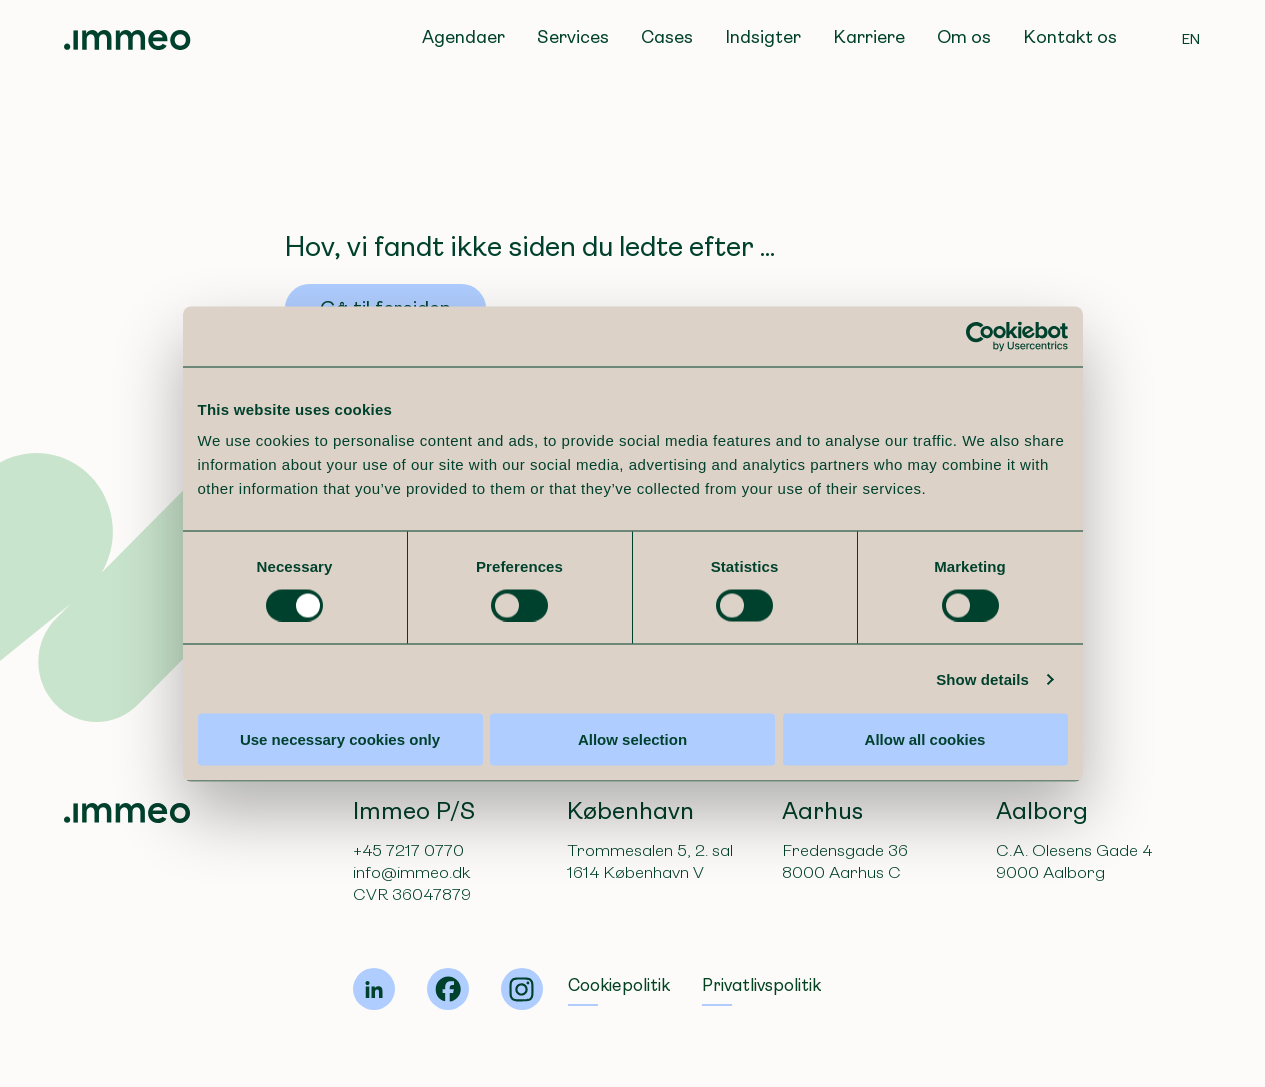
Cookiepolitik (619, 985)
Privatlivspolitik (761, 985)
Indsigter (763, 37)
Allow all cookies (932, 771)
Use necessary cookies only (332, 771)
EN (1191, 39)
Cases (667, 37)
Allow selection (632, 771)
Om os (964, 37)
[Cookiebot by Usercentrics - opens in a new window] (991, 368)
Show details (993, 710)
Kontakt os (1070, 37)
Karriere (869, 37)
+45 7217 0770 (408, 850)
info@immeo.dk (411, 872)
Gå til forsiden (385, 308)
